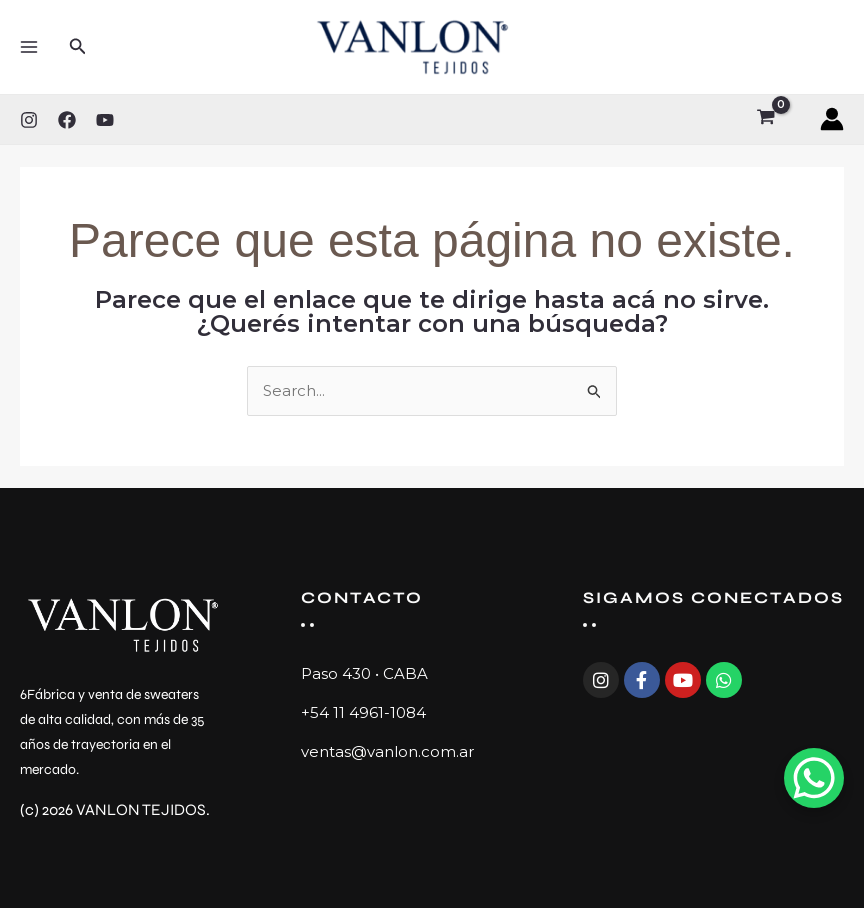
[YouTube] (105, 120)
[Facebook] (67, 120)
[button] (78, 47)
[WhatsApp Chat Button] (814, 778)
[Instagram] (29, 120)
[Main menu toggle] (28, 46)
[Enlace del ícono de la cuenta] (832, 119)
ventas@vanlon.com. (380, 751)
